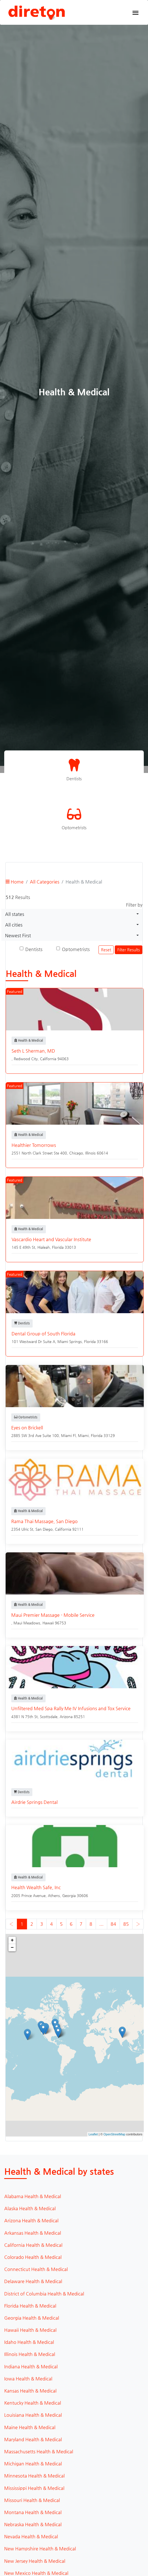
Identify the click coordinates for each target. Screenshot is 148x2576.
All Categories (44, 881)
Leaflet (93, 2134)
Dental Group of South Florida (43, 1333)
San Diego (44, 1529)
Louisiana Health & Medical (33, 2415)
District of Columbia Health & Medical (44, 2293)
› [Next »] (138, 1924)
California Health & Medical (33, 2245)
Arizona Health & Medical (31, 2220)
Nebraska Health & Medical (33, 2524)
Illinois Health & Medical (29, 2354)
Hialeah (43, 1247)
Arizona (66, 1716)
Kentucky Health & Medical (32, 2402)
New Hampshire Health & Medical (40, 2548)
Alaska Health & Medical (30, 2208)
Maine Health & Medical (29, 2427)
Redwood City (26, 1059)
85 (126, 1924)
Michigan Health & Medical (33, 2463)
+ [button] (12, 1940)
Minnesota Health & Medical (34, 2475)
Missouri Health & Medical (32, 2500)
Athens (54, 1895)
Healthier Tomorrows (34, 1145)
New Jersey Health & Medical (34, 2561)
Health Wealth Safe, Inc (36, 1887)
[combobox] (71, 914)
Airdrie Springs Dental (34, 1802)
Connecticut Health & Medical (36, 2269)
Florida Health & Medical (30, 2305)
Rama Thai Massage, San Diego (44, 1521)
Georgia (69, 1895)
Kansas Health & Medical (30, 2390)
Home (15, 881)
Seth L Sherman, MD (33, 1050)
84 (113, 1924)
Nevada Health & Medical (31, 2536)
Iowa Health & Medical (28, 2378)
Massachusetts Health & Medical (38, 2451)
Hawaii (48, 1623)
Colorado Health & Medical (33, 2257)
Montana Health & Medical (33, 2512)
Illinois (90, 1153)
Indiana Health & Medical (31, 2366)
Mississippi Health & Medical (34, 2488)
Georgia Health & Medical (31, 2318)
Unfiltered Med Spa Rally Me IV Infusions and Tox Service (71, 1708)
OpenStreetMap (114, 2134)
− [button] (12, 1947)
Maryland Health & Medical (33, 2439)
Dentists (33, 949)
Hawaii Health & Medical (30, 2330)
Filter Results (128, 949)
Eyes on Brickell (27, 1427)
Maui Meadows (27, 1623)
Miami (83, 1435)
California (48, 1059)
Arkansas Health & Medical (32, 2233)
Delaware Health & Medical (33, 2281)
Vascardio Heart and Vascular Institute (51, 1239)
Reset (106, 949)
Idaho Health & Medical (29, 2342)
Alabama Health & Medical (32, 2196)
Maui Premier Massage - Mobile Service (53, 1615)
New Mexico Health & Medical (36, 2573)
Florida (58, 1247)
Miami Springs (69, 1341)
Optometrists (76, 949)
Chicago (76, 1153)
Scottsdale (48, 1716)
